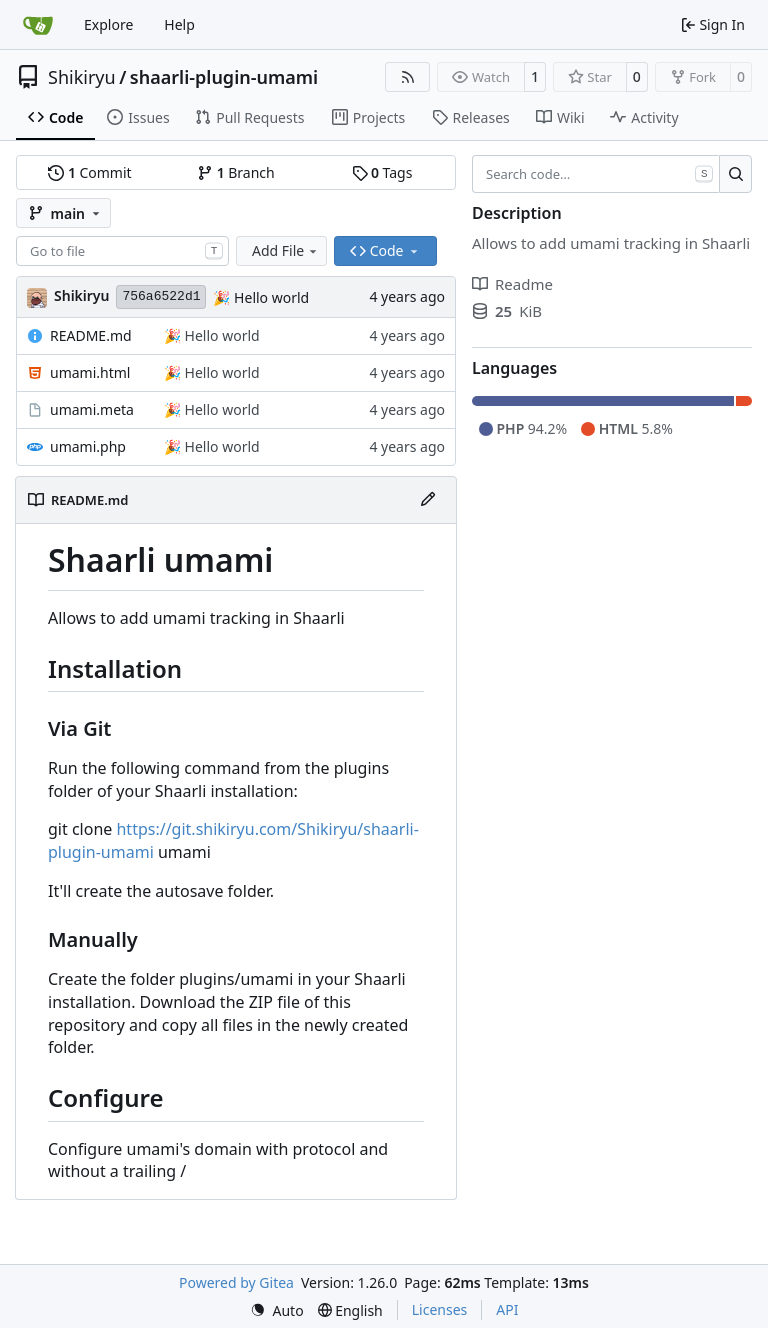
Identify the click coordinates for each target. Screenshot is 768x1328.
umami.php (88, 446)
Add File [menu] (286, 250)
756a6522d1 (161, 296)
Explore (108, 24)
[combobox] (122, 251)
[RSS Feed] (408, 77)
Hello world (269, 297)
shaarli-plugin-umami (224, 77)
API (507, 1309)
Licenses (440, 1309)
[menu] (277, 1310)
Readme (512, 284)
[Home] (38, 25)
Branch (236, 172)
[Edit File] (428, 500)
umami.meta (92, 409)
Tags (382, 172)
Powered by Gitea (236, 1282)
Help (179, 24)
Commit (89, 172)
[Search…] (735, 174)
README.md (91, 335)
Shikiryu (82, 77)
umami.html (90, 372)
